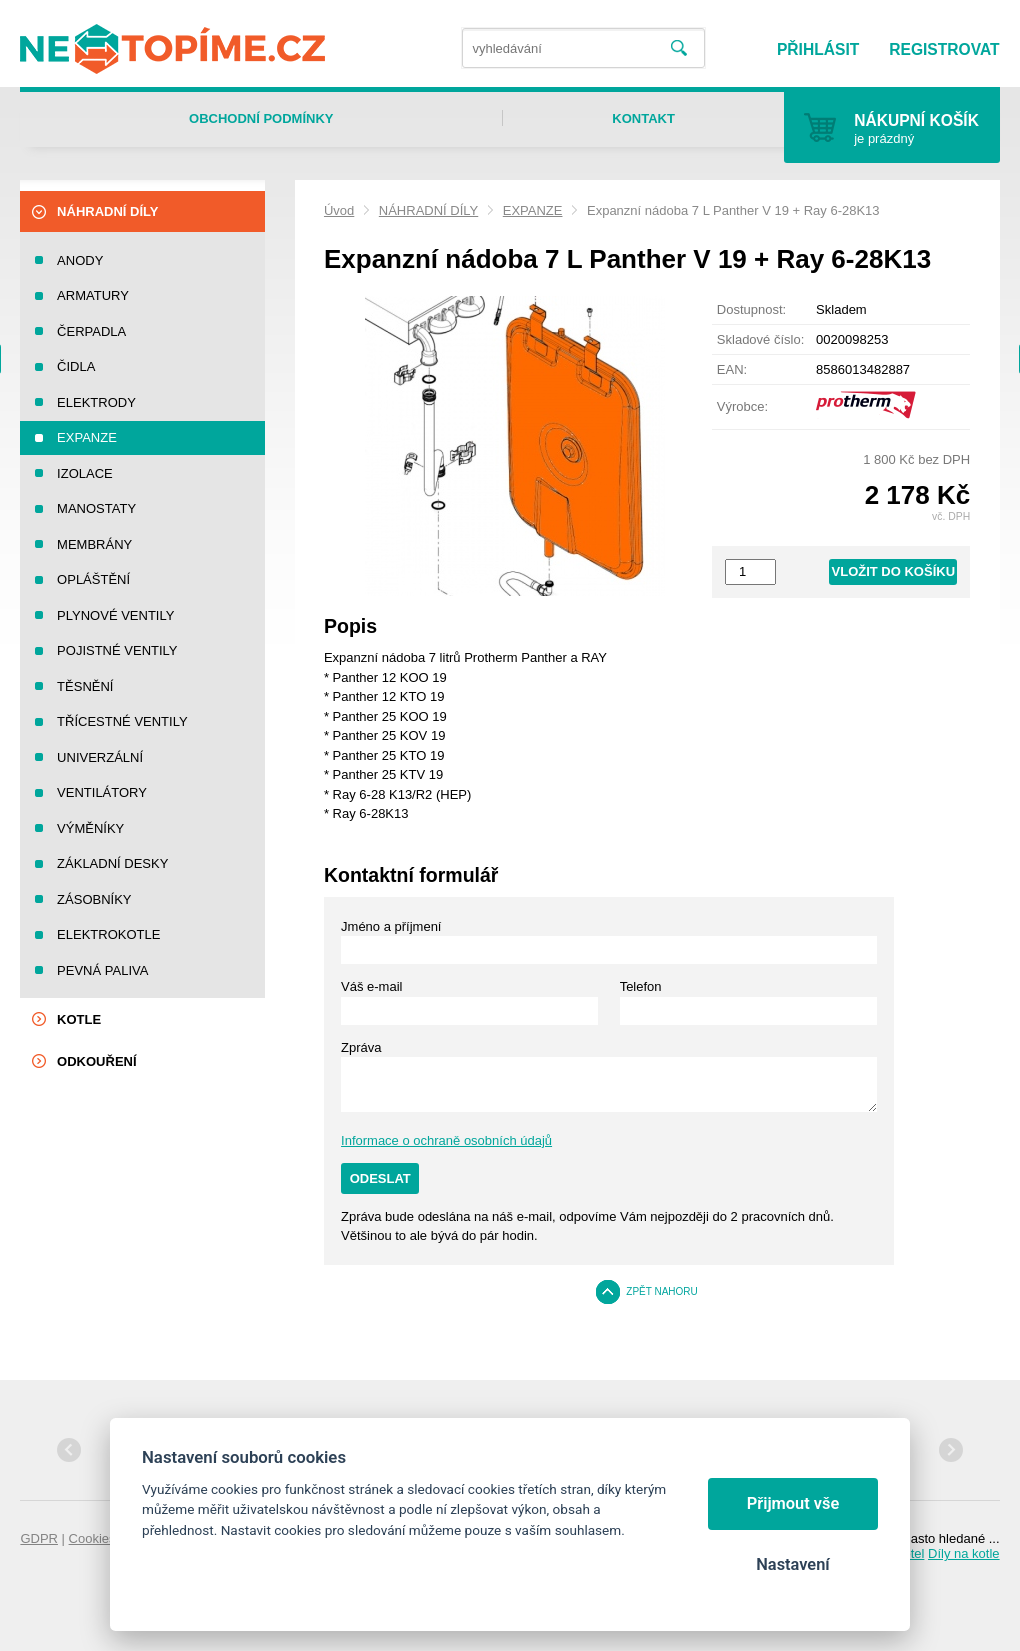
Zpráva (361, 1047)
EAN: (732, 369)
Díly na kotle (964, 1553)
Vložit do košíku (894, 571)
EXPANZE (533, 210)
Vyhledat (679, 48)
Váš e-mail (371, 986)
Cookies (92, 1538)
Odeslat (380, 1178)
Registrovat (944, 49)
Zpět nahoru (662, 1291)
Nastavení (792, 1564)
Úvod (339, 210)
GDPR (39, 1538)
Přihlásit (818, 49)
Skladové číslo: (760, 339)
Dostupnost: (751, 309)
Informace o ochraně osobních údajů (446, 1140)
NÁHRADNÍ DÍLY (428, 210)
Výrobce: (742, 406)
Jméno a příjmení (391, 926)
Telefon (641, 986)
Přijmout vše (793, 1503)
